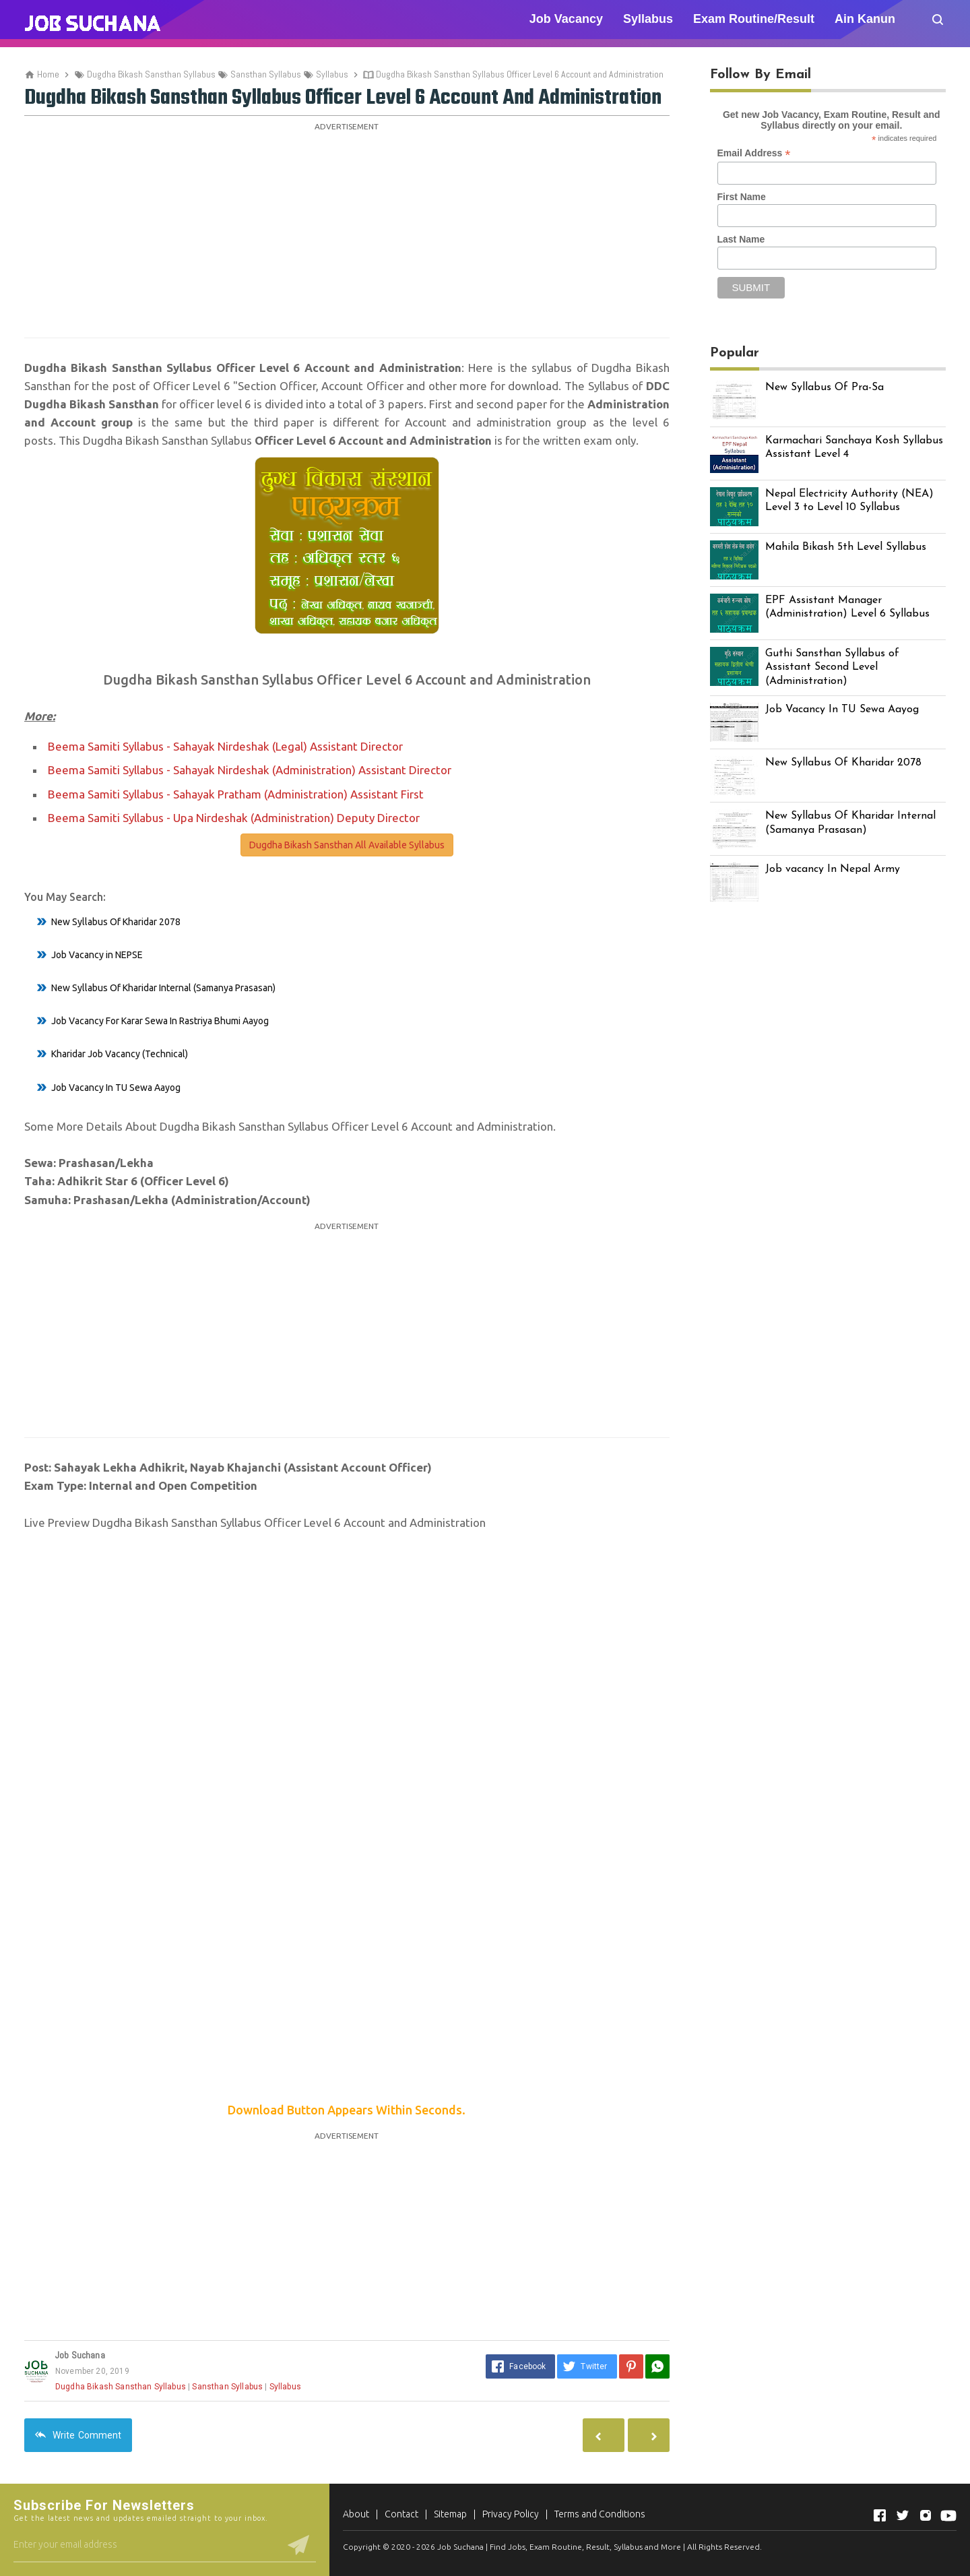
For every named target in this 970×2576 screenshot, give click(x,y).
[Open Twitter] (903, 2515)
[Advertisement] (347, 229)
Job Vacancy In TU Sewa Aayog (116, 1087)
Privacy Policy (510, 2514)
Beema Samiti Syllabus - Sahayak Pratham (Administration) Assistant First (236, 794)
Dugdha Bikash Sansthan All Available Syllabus (347, 845)
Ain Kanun (865, 19)
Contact (401, 2514)
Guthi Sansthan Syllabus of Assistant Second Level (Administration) (832, 667)
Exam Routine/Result (753, 19)
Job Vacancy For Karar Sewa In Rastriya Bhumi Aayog (160, 1020)
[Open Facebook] (880, 2515)
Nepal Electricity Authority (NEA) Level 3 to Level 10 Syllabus (849, 501)
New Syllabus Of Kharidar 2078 (116, 921)
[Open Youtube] (948, 2515)
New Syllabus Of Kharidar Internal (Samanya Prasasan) (163, 987)
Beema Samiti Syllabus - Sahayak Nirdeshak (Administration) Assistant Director (249, 769)
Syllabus (648, 19)
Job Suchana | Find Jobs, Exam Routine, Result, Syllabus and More (559, 2546)
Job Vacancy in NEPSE (97, 954)
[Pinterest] (631, 2366)
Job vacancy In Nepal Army (832, 869)
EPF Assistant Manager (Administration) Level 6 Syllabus (847, 607)
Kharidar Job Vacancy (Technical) (119, 1053)
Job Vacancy (566, 19)
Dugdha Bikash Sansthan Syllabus (120, 2386)
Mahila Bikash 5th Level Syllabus (845, 547)
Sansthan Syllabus (227, 2386)
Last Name (741, 239)
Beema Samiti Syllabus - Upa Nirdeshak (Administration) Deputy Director (234, 817)
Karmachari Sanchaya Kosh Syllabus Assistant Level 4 (854, 447)
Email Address (754, 153)
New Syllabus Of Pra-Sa (824, 387)
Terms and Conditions (599, 2514)
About (356, 2514)
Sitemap (450, 2514)
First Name (741, 196)
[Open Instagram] (925, 2515)
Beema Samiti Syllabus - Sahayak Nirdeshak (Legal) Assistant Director (225, 746)
